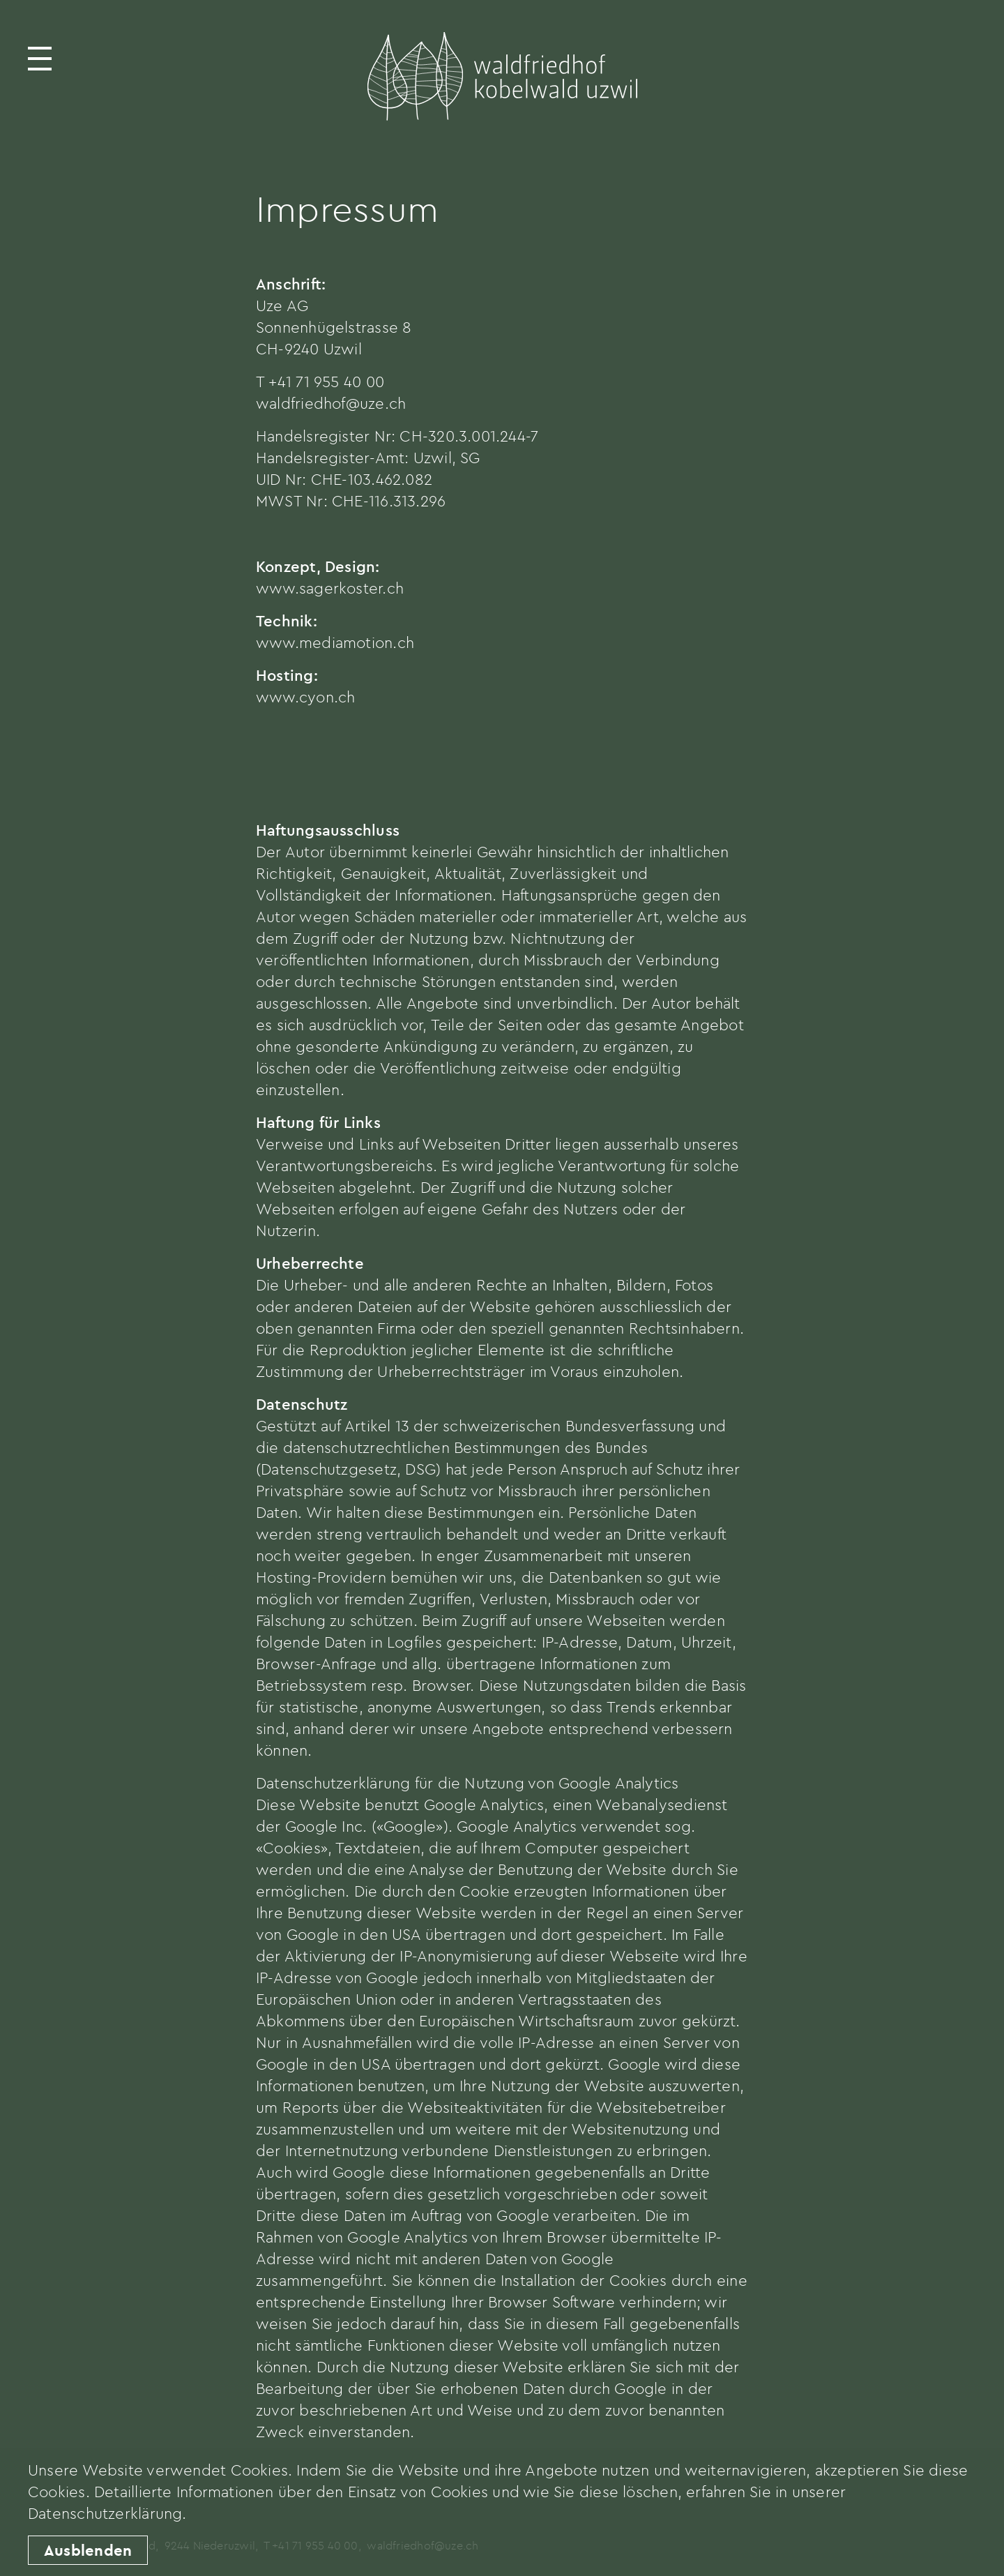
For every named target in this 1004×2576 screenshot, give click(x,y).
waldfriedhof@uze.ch (331, 403)
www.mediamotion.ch (335, 642)
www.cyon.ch (305, 697)
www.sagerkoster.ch (330, 588)
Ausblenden (88, 2550)
